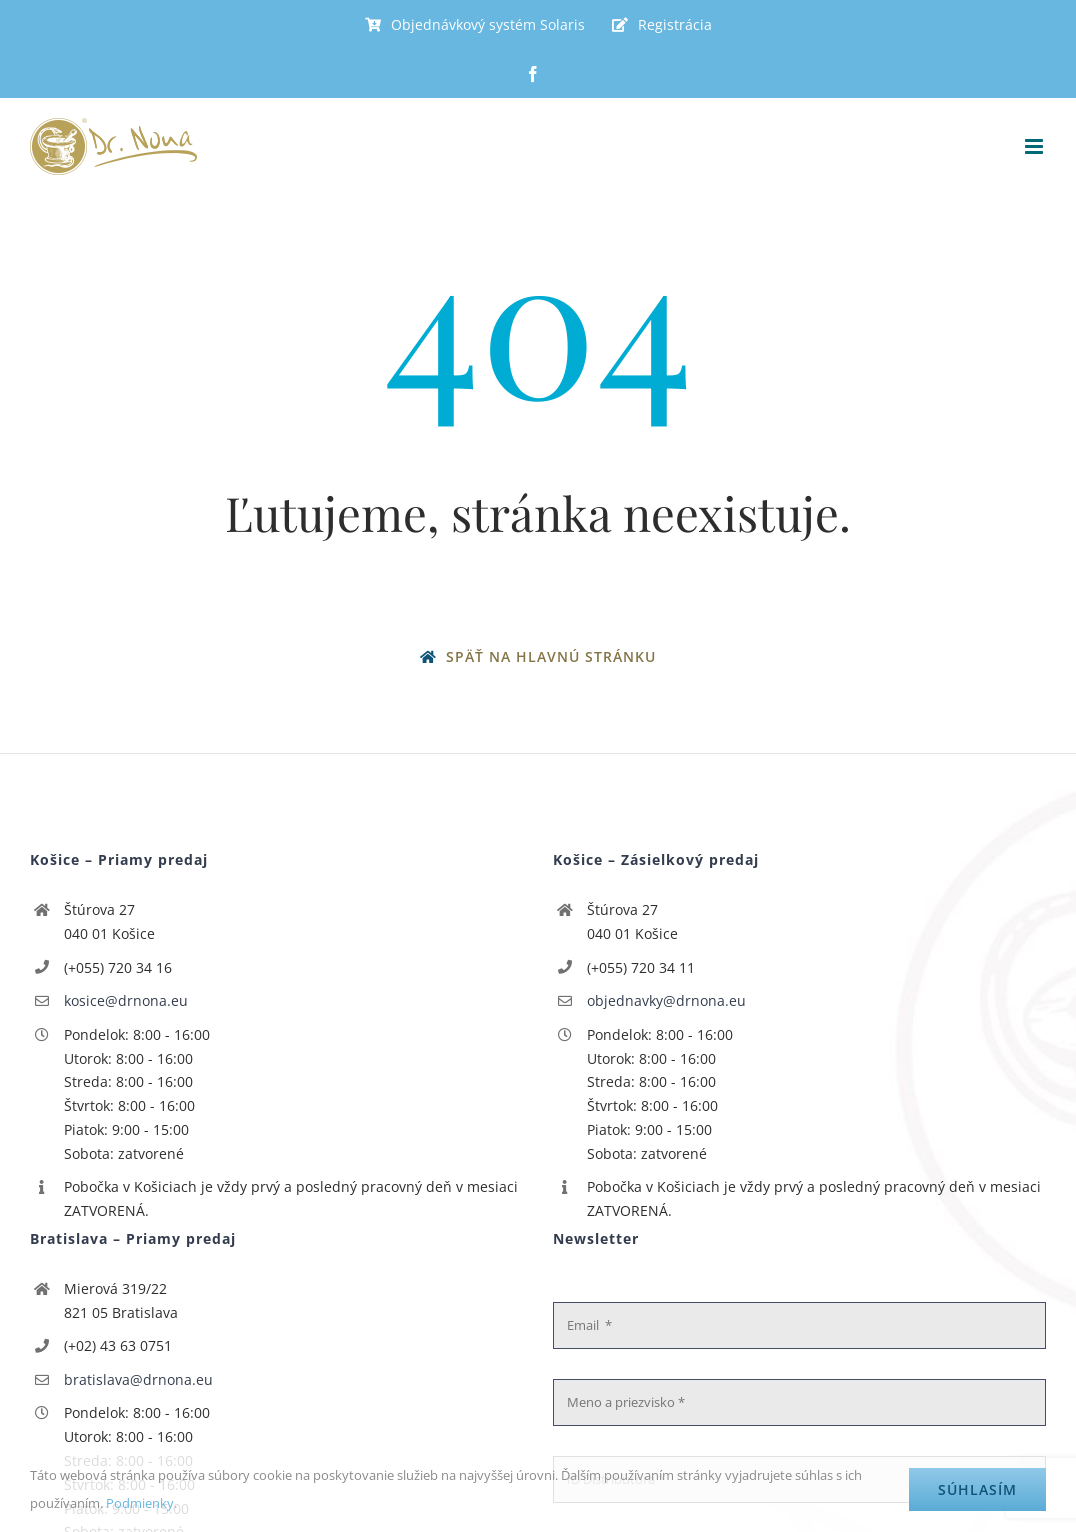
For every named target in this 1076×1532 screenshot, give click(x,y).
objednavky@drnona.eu (666, 1000)
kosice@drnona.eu (126, 1000)
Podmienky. (141, 1503)
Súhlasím (977, 1489)
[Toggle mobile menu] (1035, 146)
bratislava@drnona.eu (138, 1379)
